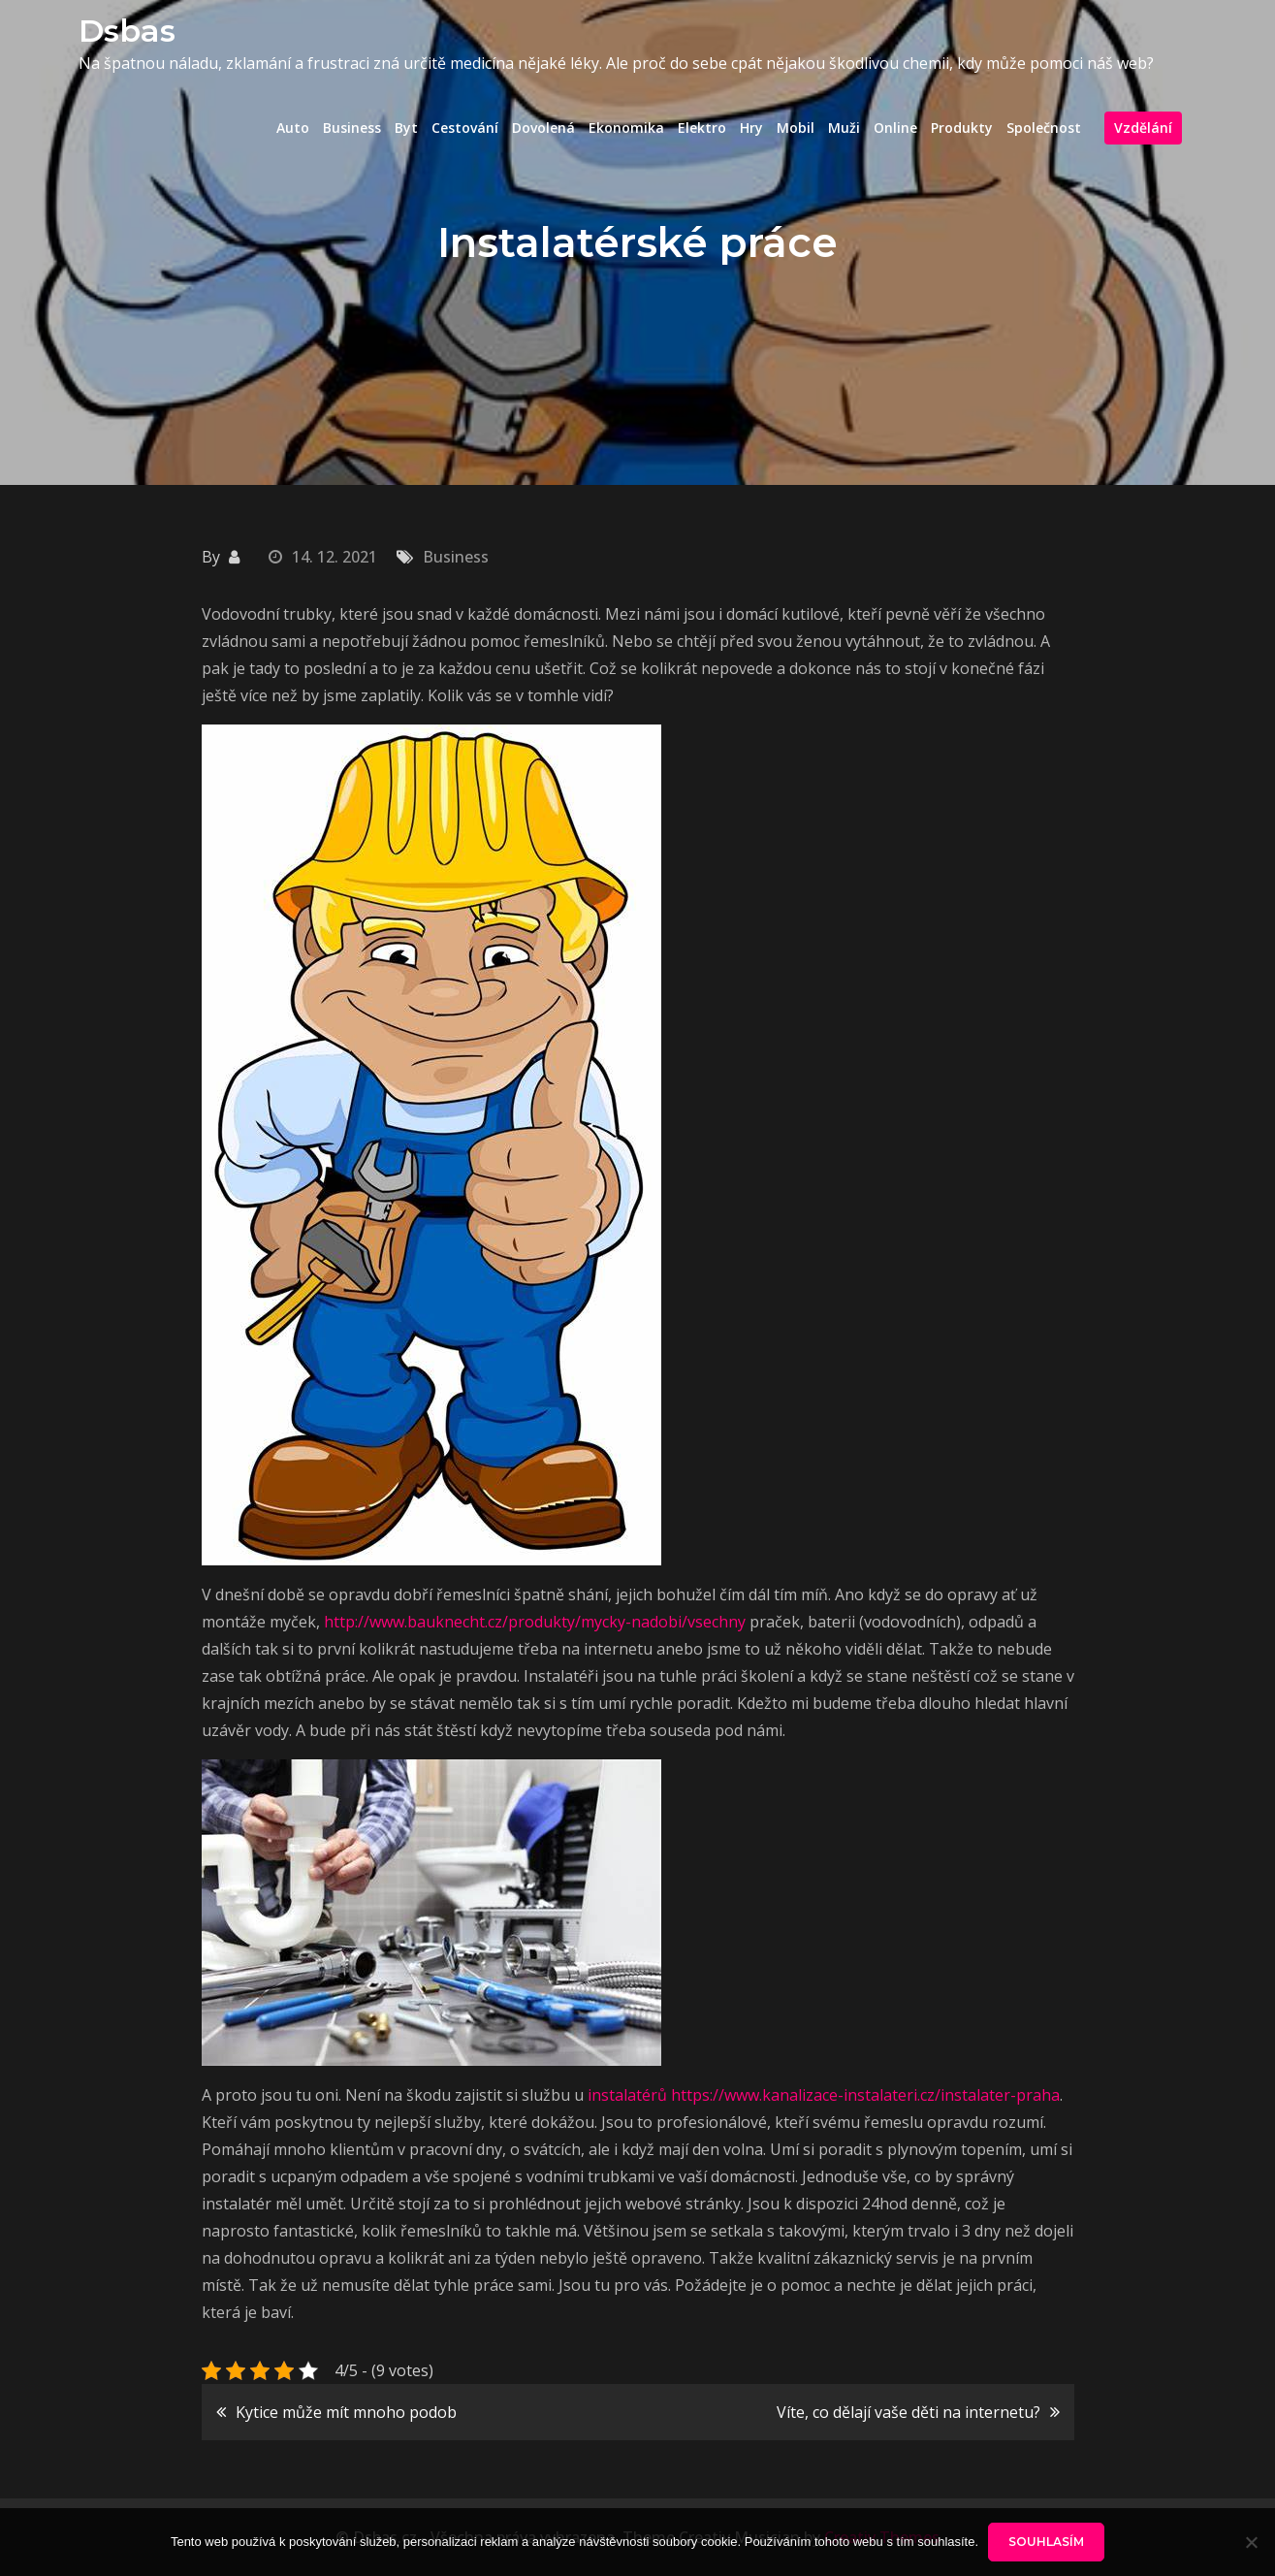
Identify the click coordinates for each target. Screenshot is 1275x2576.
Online (895, 127)
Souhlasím (1046, 2541)
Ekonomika (626, 127)
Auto (292, 127)
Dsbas (127, 30)
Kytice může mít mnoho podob (346, 2412)
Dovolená (543, 127)
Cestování (464, 127)
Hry (751, 127)
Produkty (962, 127)
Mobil (795, 127)
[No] (1250, 2542)
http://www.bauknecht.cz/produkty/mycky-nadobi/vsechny (535, 1621)
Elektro (702, 127)
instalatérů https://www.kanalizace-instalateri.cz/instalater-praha (824, 2095)
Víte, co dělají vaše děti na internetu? (908, 2412)
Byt (406, 127)
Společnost (1043, 127)
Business (352, 127)
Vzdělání (1143, 127)
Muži (844, 127)
